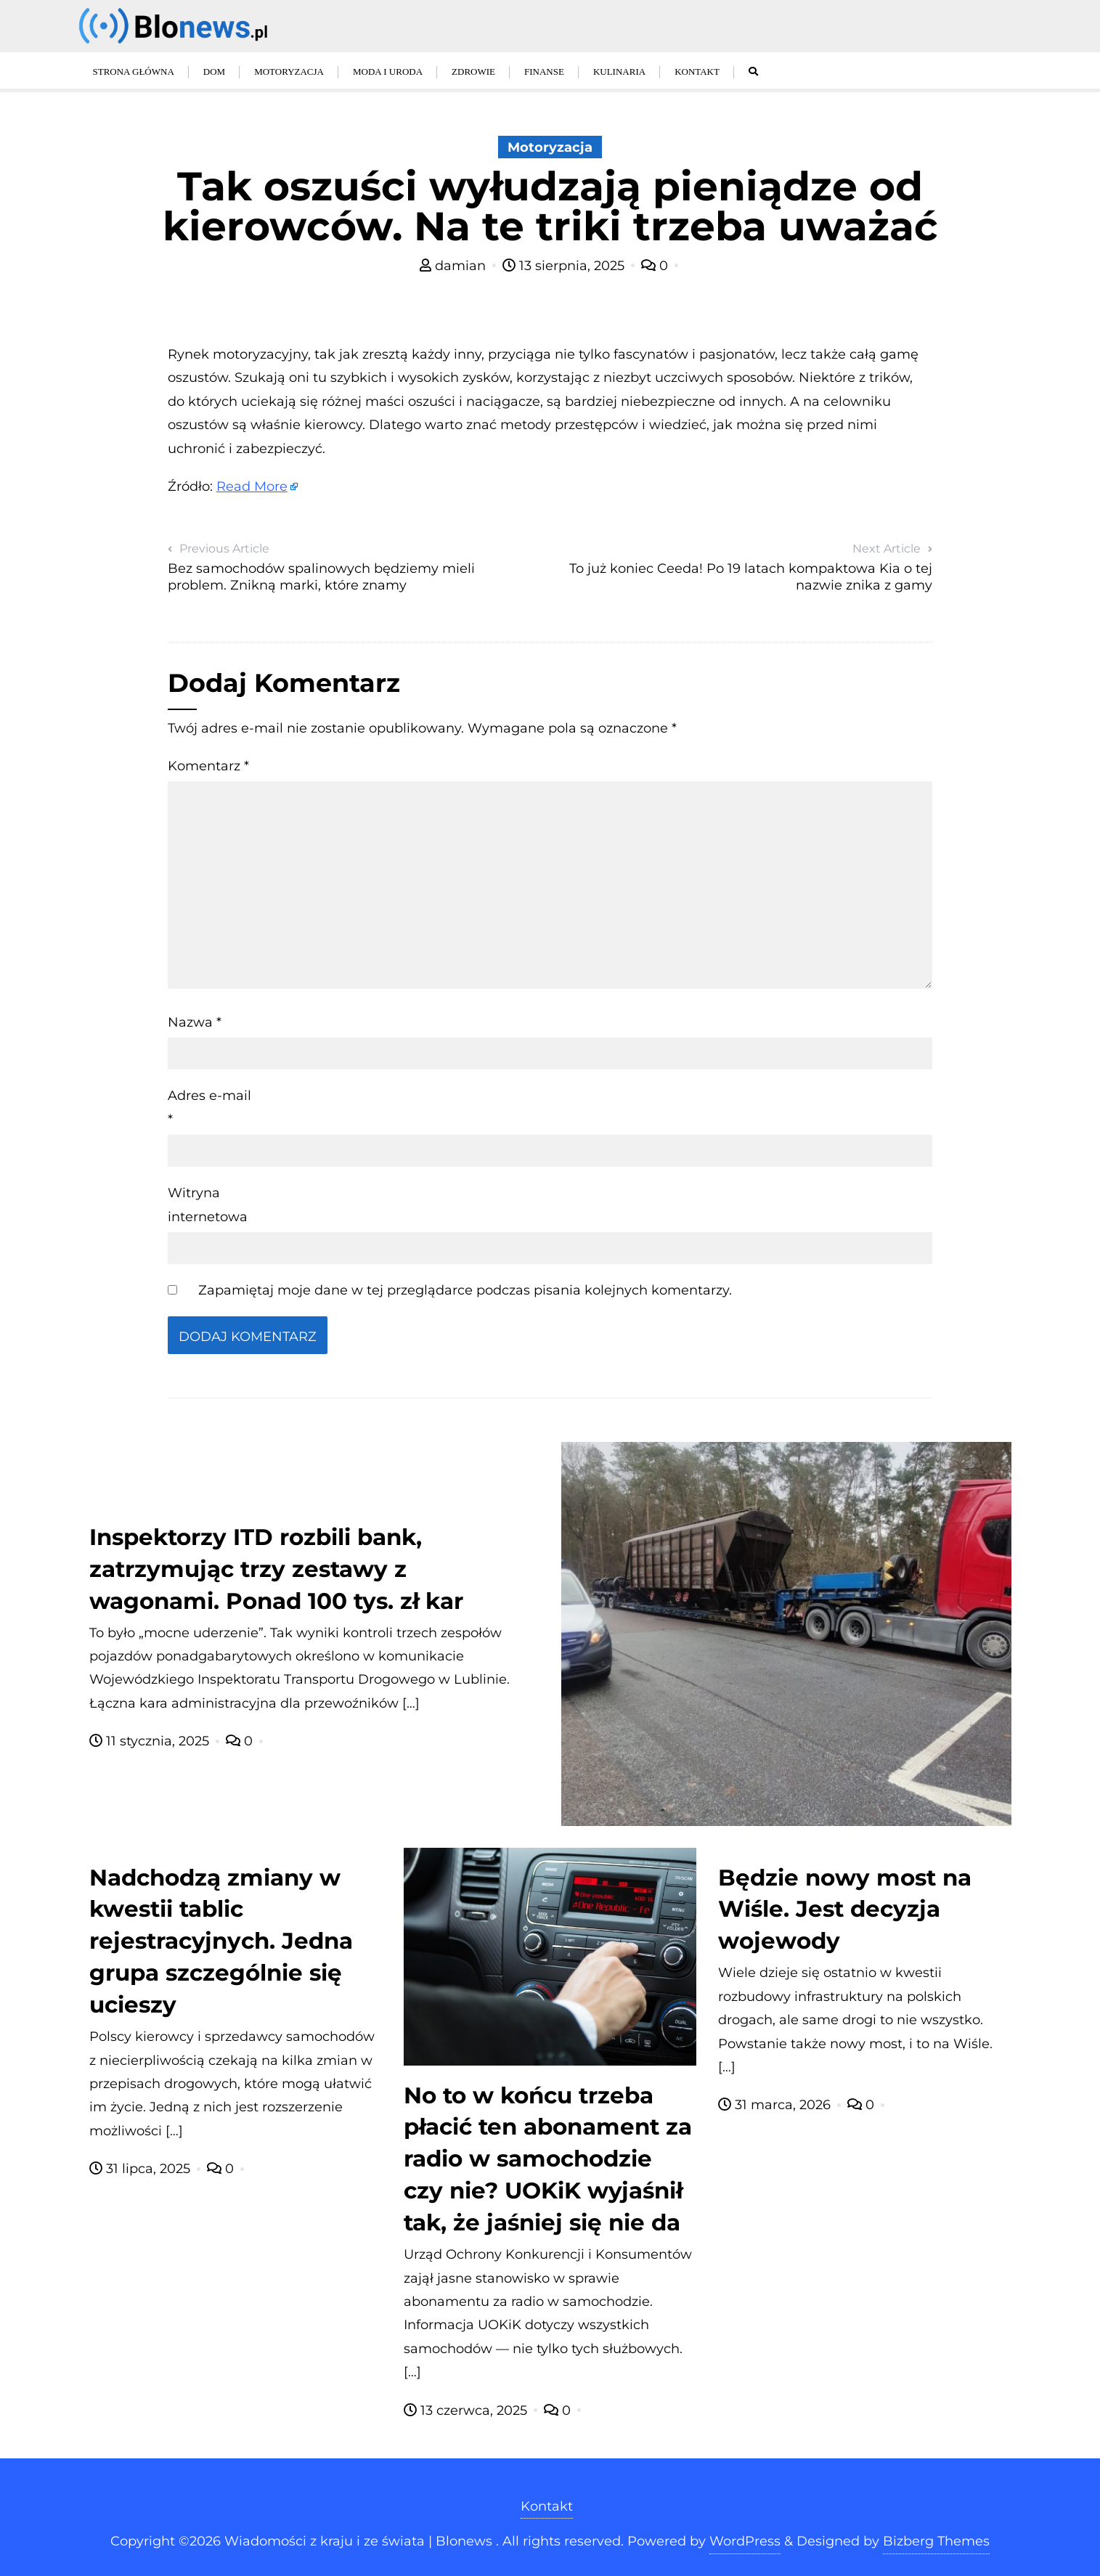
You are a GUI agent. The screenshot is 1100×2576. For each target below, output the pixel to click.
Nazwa (194, 1022)
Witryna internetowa (208, 1204)
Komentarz (208, 766)
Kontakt (547, 2506)
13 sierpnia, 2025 (565, 266)
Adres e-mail (209, 1107)
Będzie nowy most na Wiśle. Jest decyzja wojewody (844, 1909)
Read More (252, 486)
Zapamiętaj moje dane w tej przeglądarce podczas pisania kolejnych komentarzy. (465, 1290)
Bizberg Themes (936, 2541)
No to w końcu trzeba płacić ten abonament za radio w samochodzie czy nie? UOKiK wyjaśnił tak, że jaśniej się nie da (548, 2159)
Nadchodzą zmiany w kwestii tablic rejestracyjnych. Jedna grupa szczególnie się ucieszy (221, 1941)
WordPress (745, 2541)
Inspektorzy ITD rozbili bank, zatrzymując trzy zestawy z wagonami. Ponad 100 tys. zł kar (276, 1569)
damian (454, 266)
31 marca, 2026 (776, 2105)
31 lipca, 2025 (141, 2169)
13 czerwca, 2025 (467, 2410)
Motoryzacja (550, 147)
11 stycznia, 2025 (151, 1741)
